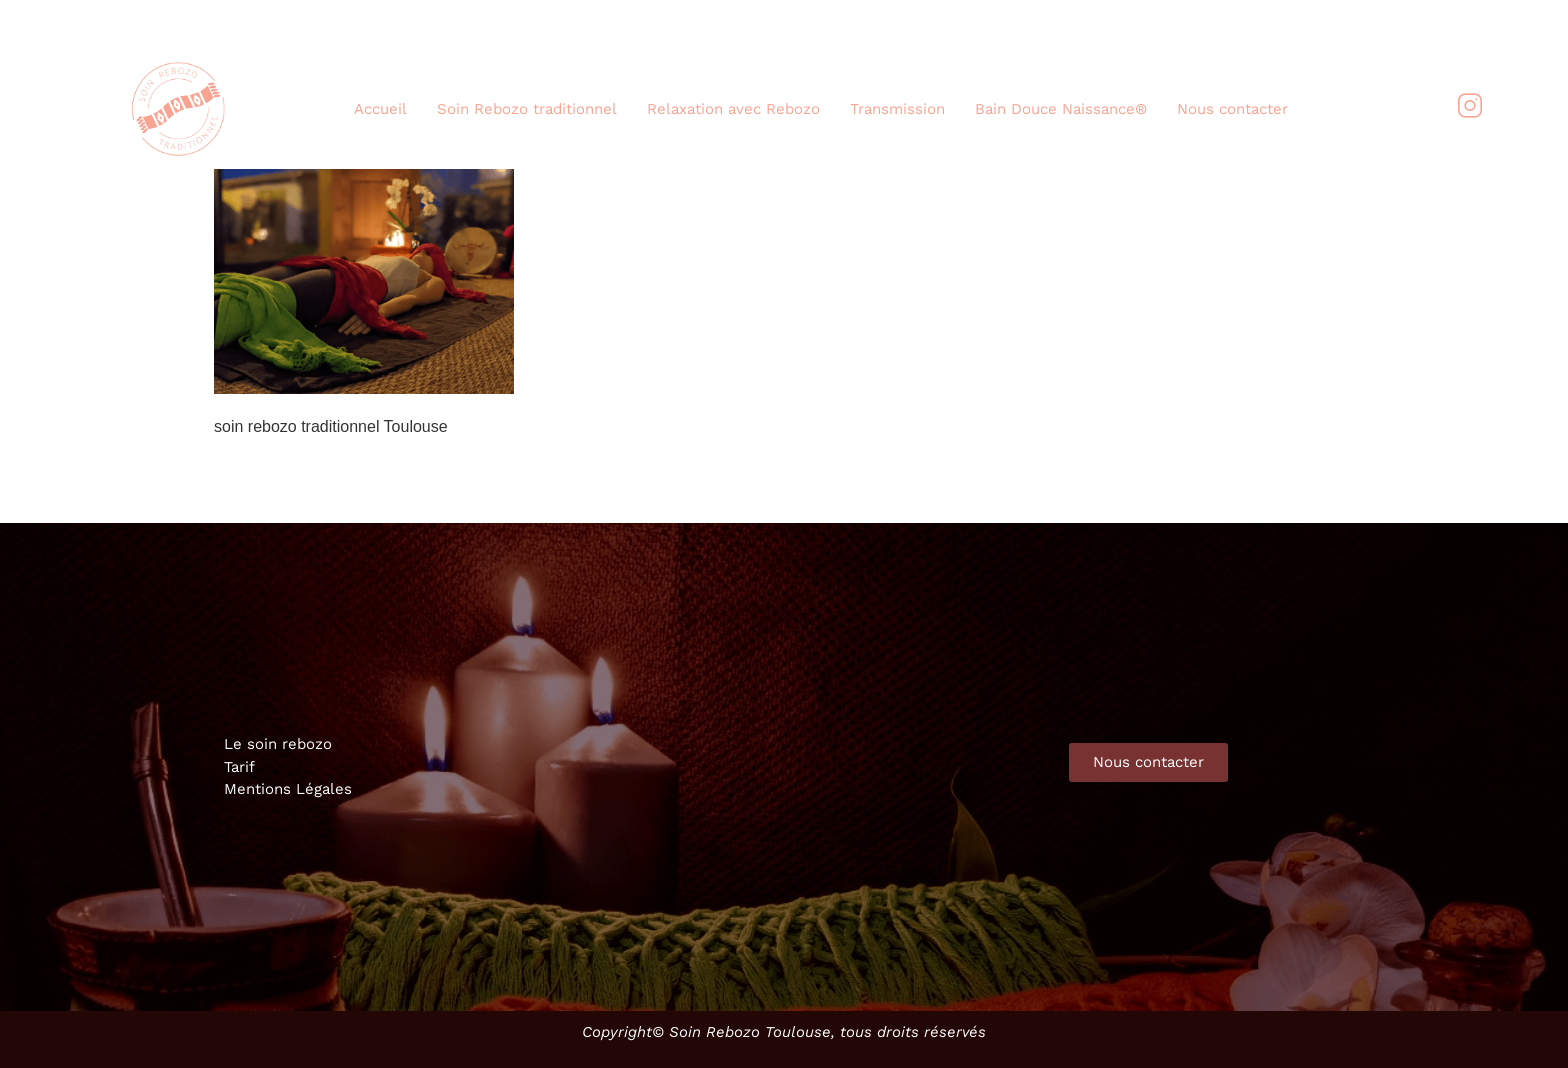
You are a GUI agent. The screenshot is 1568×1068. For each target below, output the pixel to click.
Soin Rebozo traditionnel (527, 109)
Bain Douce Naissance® (1061, 109)
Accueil (380, 109)
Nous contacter (1232, 109)
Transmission (897, 109)
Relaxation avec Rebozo (733, 109)
